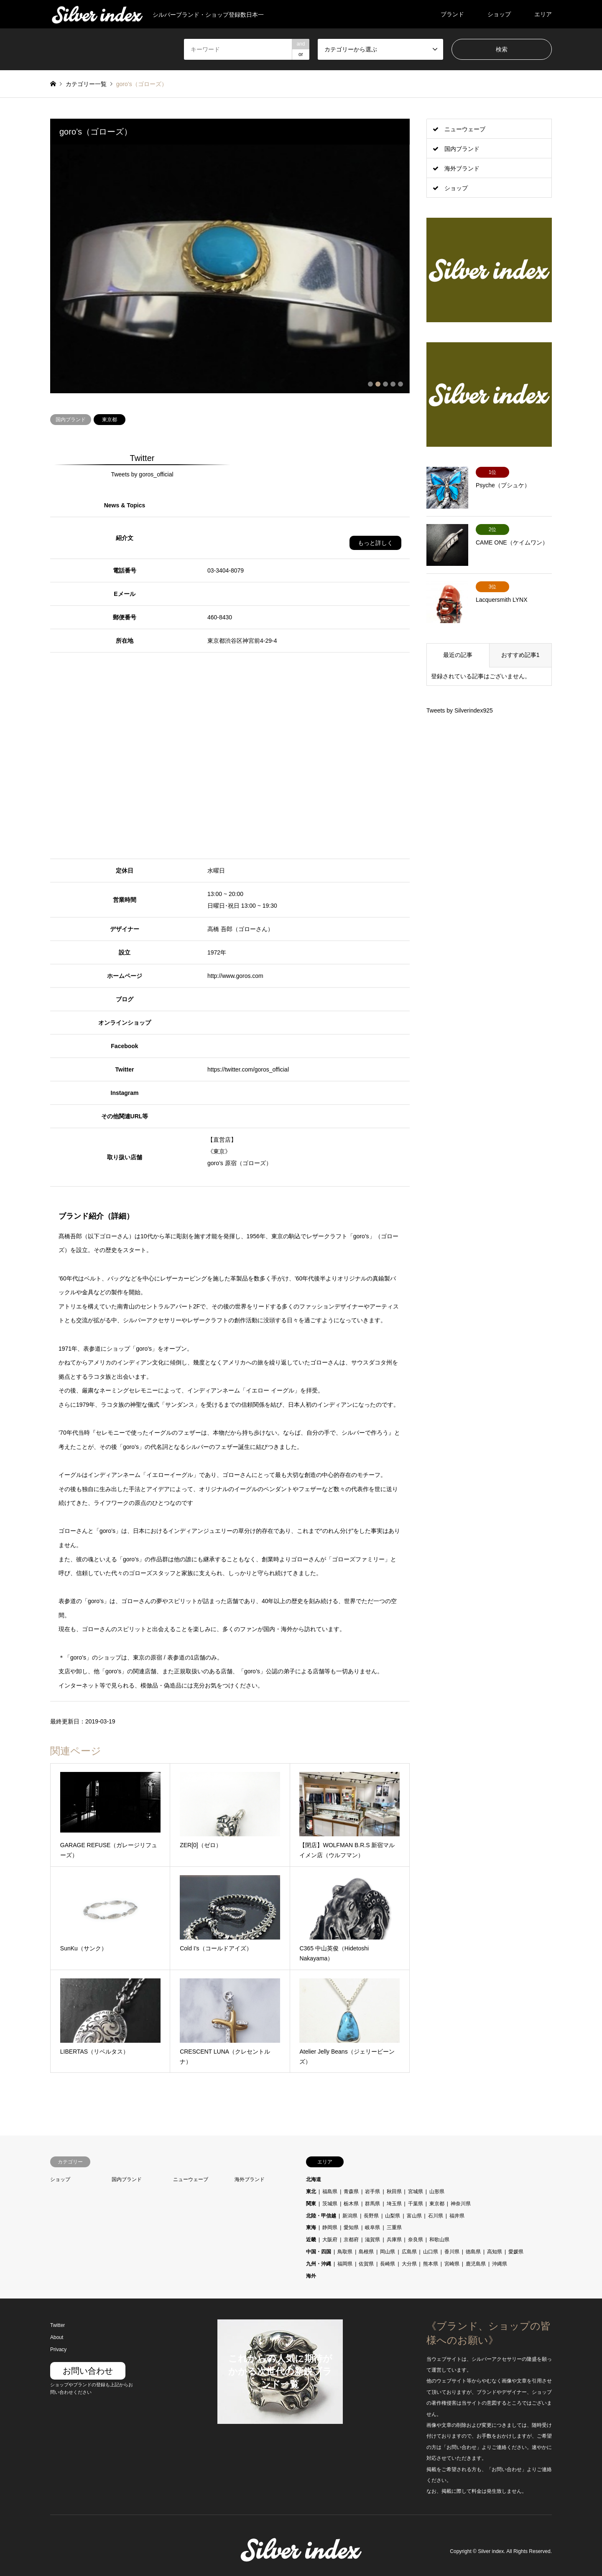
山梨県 (392, 2214)
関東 (311, 2202)
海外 (311, 2275)
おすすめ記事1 (520, 655)
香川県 (451, 2250)
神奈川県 (461, 2202)
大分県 (409, 2262)
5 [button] (400, 382)
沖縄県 (499, 2262)
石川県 (435, 2214)
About (56, 2336)
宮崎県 (451, 2262)
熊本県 (430, 2262)
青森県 (351, 2190)
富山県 (414, 2214)
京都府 (351, 2239)
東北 (311, 2190)
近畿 (311, 2239)
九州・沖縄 (318, 2262)
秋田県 (394, 2190)
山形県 (436, 2190)
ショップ (499, 14)
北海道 (313, 2178)
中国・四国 (318, 2250)
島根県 (366, 2250)
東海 (311, 2227)
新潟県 (349, 2214)
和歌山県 (439, 2239)
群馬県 (372, 2202)
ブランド (452, 14)
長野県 (371, 2214)
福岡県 (344, 2262)
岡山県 (387, 2250)
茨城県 (329, 2202)
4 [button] (392, 382)
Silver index (491, 2550)
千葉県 (415, 2202)
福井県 (456, 2214)
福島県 (329, 2190)
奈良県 (415, 2239)
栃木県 (351, 2202)
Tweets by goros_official (142, 473)
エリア (543, 14)
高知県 (494, 2250)
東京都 (109, 418)
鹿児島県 (476, 2262)
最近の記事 (457, 655)
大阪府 (329, 2239)
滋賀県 (372, 2239)
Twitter (57, 2324)
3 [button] (385, 382)
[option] (230, 269)
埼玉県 (394, 2202)
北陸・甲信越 (321, 2214)
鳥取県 (344, 2250)
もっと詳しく (375, 541)
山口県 (430, 2250)
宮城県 (415, 2190)
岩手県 (372, 2190)
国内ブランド (71, 418)
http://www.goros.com (235, 974)
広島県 (409, 2250)
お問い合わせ (88, 2369)
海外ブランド (462, 168)
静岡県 (329, 2227)
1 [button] (370, 382)
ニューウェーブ (464, 129)
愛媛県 (515, 2250)
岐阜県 (372, 2227)
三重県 (394, 2227)
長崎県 (387, 2262)
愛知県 (351, 2227)
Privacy (58, 2348)
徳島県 (473, 2250)
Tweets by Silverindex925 (459, 710)
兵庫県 (394, 2239)
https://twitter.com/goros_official (248, 1068)
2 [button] (377, 382)
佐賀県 (366, 2262)
